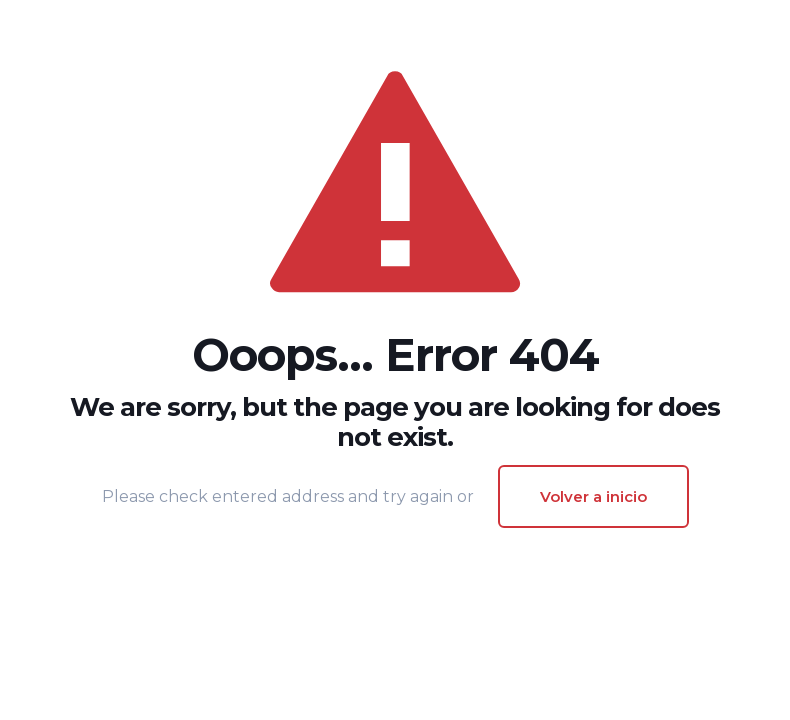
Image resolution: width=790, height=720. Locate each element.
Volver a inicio (593, 496)
